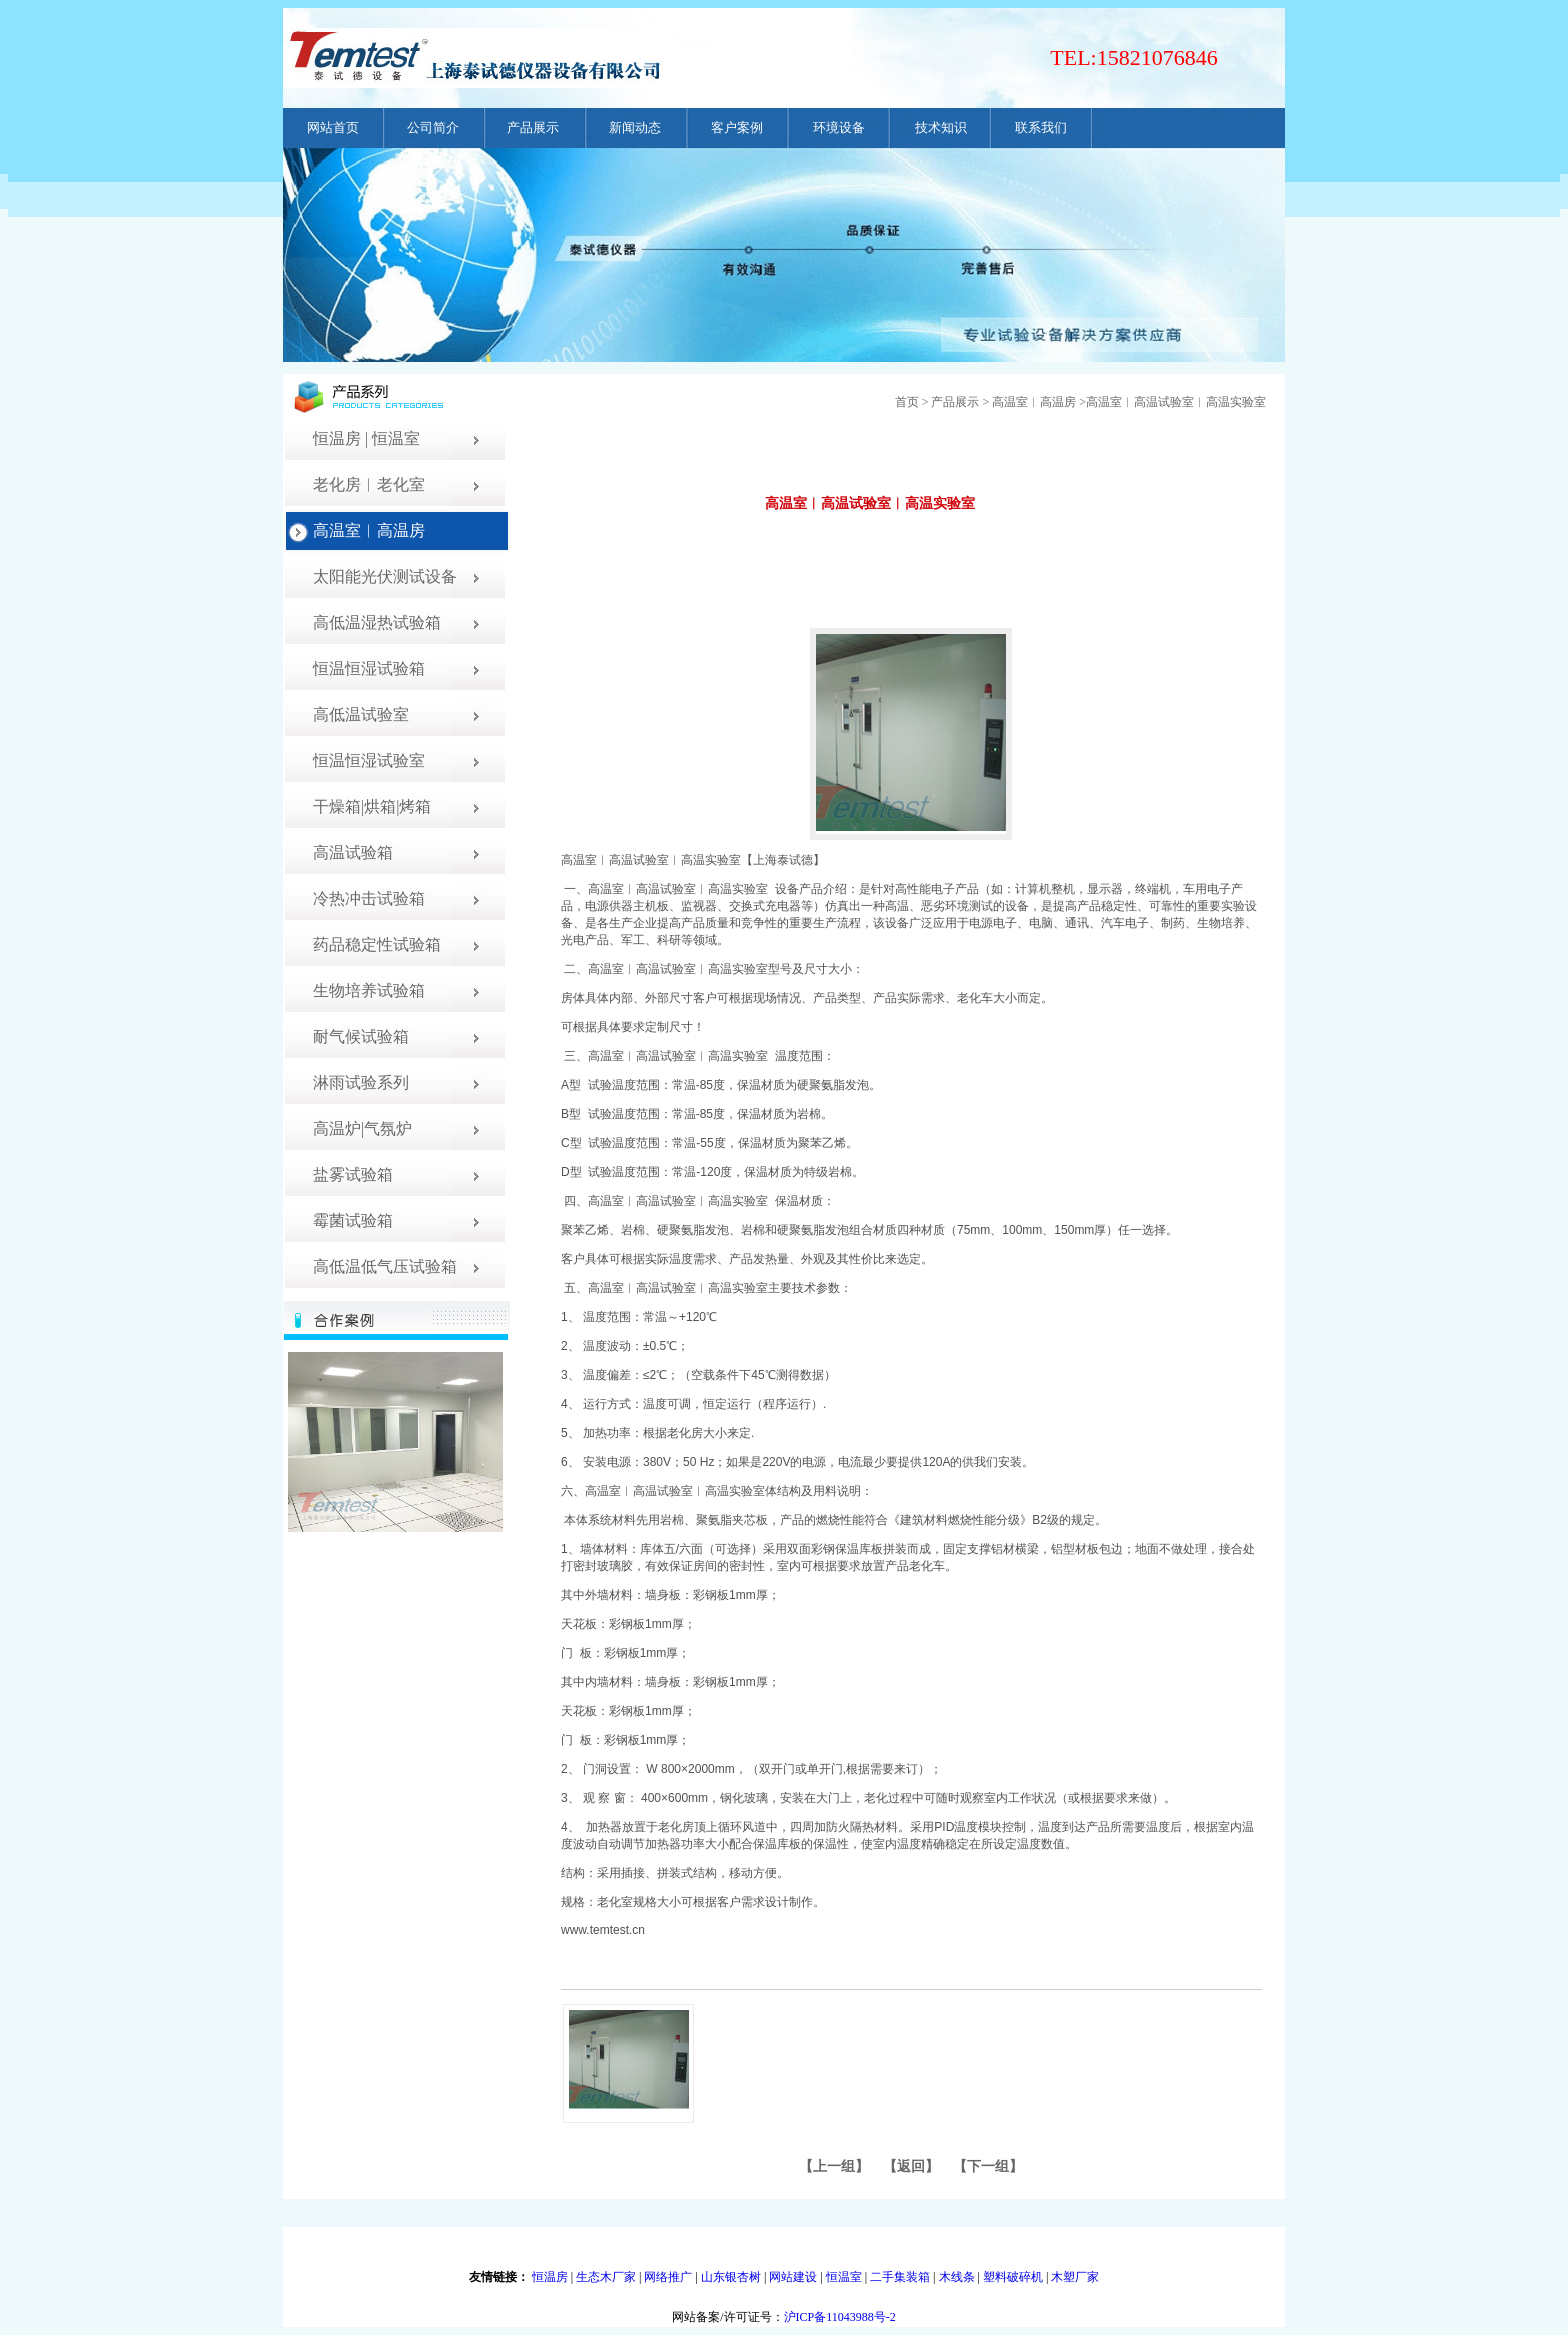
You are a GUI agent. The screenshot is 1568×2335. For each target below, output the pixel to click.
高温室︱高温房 (369, 530)
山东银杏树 (731, 2277)
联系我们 (1041, 127)
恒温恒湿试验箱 (369, 668)
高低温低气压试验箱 (385, 1266)
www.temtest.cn (603, 1930)
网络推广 (668, 2277)
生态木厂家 (606, 2277)
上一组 (834, 2166)
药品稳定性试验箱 (377, 944)
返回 (911, 2166)
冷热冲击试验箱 (369, 898)
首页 (907, 402)
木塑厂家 (1075, 2277)
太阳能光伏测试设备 (385, 576)
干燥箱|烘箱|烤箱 (372, 806)
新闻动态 (635, 127)
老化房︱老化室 (369, 484)
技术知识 (941, 127)
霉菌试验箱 (353, 1220)
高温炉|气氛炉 (362, 1128)
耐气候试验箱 (361, 1036)
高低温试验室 (361, 714)
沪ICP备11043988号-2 (840, 2317)
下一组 (988, 2166)
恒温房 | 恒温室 (366, 438)
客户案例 (737, 127)
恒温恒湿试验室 (369, 760)
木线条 (957, 2277)
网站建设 (793, 2277)
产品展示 (533, 127)
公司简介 (433, 127)
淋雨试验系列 (361, 1082)
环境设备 (839, 127)
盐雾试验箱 (353, 1174)
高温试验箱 (353, 852)
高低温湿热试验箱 (377, 622)
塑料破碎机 (1013, 2277)
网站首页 (333, 127)
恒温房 (550, 2277)
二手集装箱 (900, 2277)
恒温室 (844, 2277)
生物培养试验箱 (369, 990)
